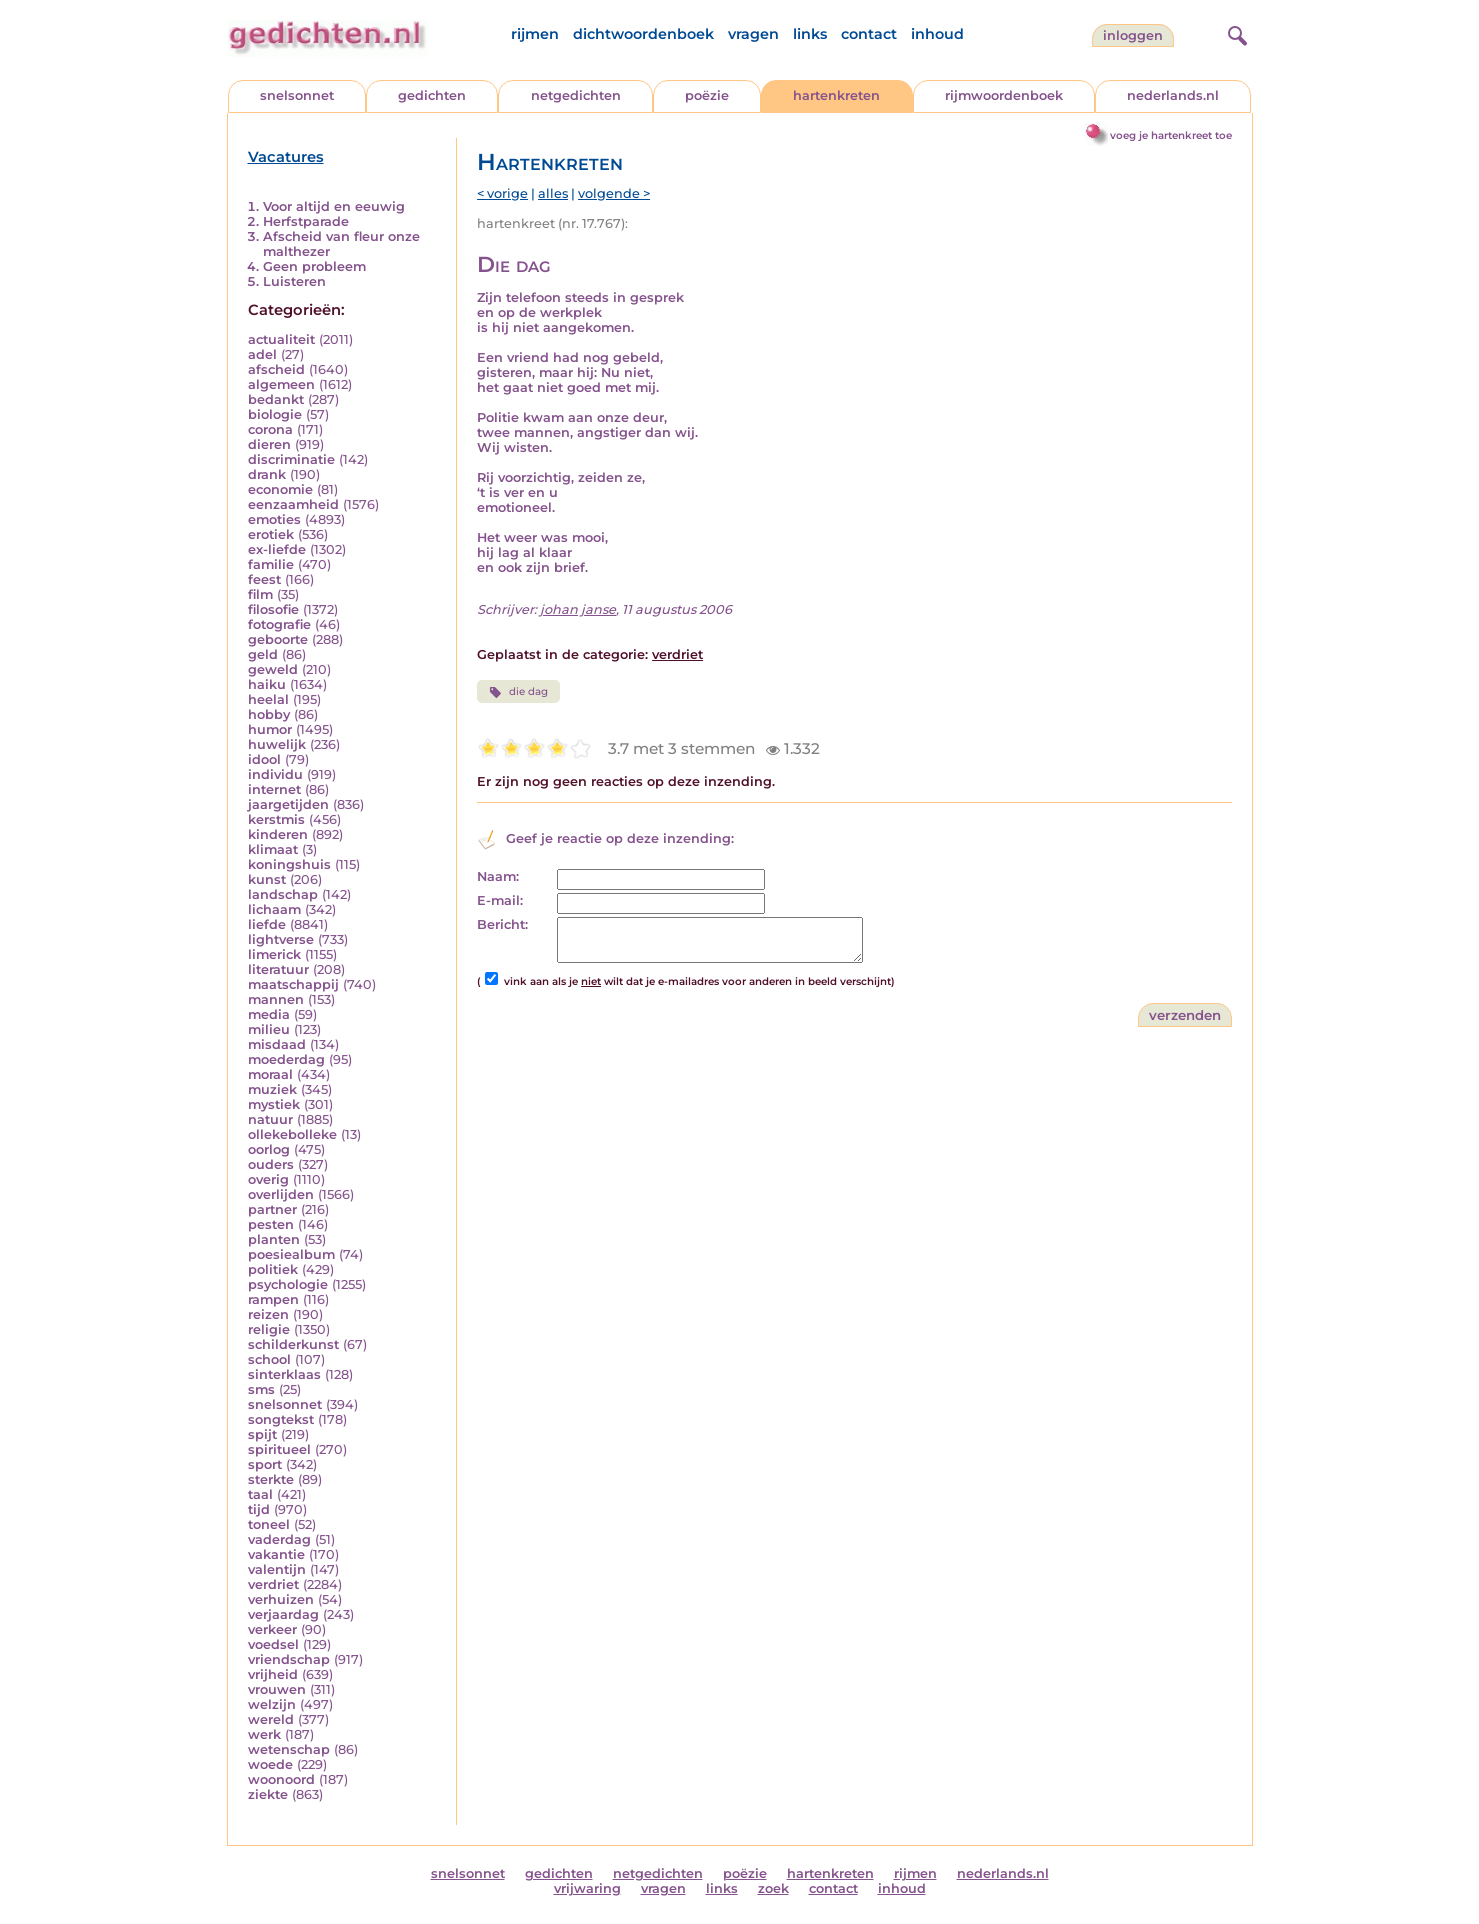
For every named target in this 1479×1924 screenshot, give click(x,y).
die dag (518, 692)
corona (270, 429)
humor (270, 729)
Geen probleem (314, 266)
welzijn (272, 1704)
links (810, 34)
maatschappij (293, 984)
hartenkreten (836, 95)
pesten (271, 1224)
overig (268, 1179)
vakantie (276, 1554)
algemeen (281, 384)
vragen (753, 34)
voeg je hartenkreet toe (1171, 135)
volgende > (614, 193)
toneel (269, 1524)
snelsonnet (297, 95)
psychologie (288, 1284)
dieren (269, 444)
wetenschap (289, 1749)
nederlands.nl (1173, 95)
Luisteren (294, 281)
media (269, 1014)
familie (271, 564)
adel (262, 354)
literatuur (278, 969)
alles (553, 193)
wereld (271, 1719)
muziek (272, 1089)
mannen (276, 999)
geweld (273, 669)
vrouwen (277, 1689)
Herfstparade (306, 221)
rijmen (535, 34)
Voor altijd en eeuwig (334, 206)
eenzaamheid (293, 504)
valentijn (277, 1569)
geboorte (278, 639)
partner (272, 1209)
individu (275, 774)
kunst (267, 879)
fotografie (279, 624)
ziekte (268, 1794)
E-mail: (500, 900)
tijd (259, 1509)
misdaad (277, 1044)
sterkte (271, 1479)
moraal (270, 1074)
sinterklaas (284, 1374)
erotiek (271, 534)
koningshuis (289, 864)
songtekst (281, 1419)
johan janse (578, 609)
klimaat (273, 849)
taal (260, 1494)
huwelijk (277, 744)
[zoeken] (1235, 33)
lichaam (274, 909)
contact (869, 34)
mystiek (274, 1104)
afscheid (276, 369)
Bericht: (502, 924)
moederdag (286, 1059)
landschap (283, 894)
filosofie (273, 609)
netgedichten (576, 95)
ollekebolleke (292, 1134)
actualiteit (281, 339)
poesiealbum (291, 1254)
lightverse (281, 939)
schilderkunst (293, 1344)
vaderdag (279, 1539)
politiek (273, 1269)
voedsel (273, 1644)
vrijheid (273, 1674)
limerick (274, 954)
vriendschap (289, 1659)
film (260, 594)
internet (274, 789)
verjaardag (283, 1614)
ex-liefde (277, 549)
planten (274, 1239)
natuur (270, 1119)
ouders (271, 1164)
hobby (269, 714)
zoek (773, 1888)
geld (263, 654)
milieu (269, 1029)
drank (267, 474)
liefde (267, 924)
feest (264, 579)
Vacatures (286, 157)
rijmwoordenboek (1004, 95)
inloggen (1133, 35)
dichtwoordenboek (643, 34)
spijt (262, 1434)
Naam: (498, 876)
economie (280, 489)
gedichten (432, 95)
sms (261, 1389)
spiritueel (279, 1449)
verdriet (273, 1584)
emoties (274, 519)
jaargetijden (288, 804)
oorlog (269, 1149)
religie (269, 1329)
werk (264, 1734)
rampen (273, 1299)
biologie (275, 414)
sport (265, 1464)
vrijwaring (587, 1888)
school (269, 1359)
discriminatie (291, 459)
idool (264, 759)
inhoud (937, 34)
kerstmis (276, 819)
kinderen (278, 834)
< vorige (502, 193)
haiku (267, 684)
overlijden (281, 1194)
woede (270, 1764)
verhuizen (281, 1599)
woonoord (281, 1779)
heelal (268, 699)
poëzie (707, 95)
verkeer (272, 1629)
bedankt (276, 399)
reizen (268, 1314)
